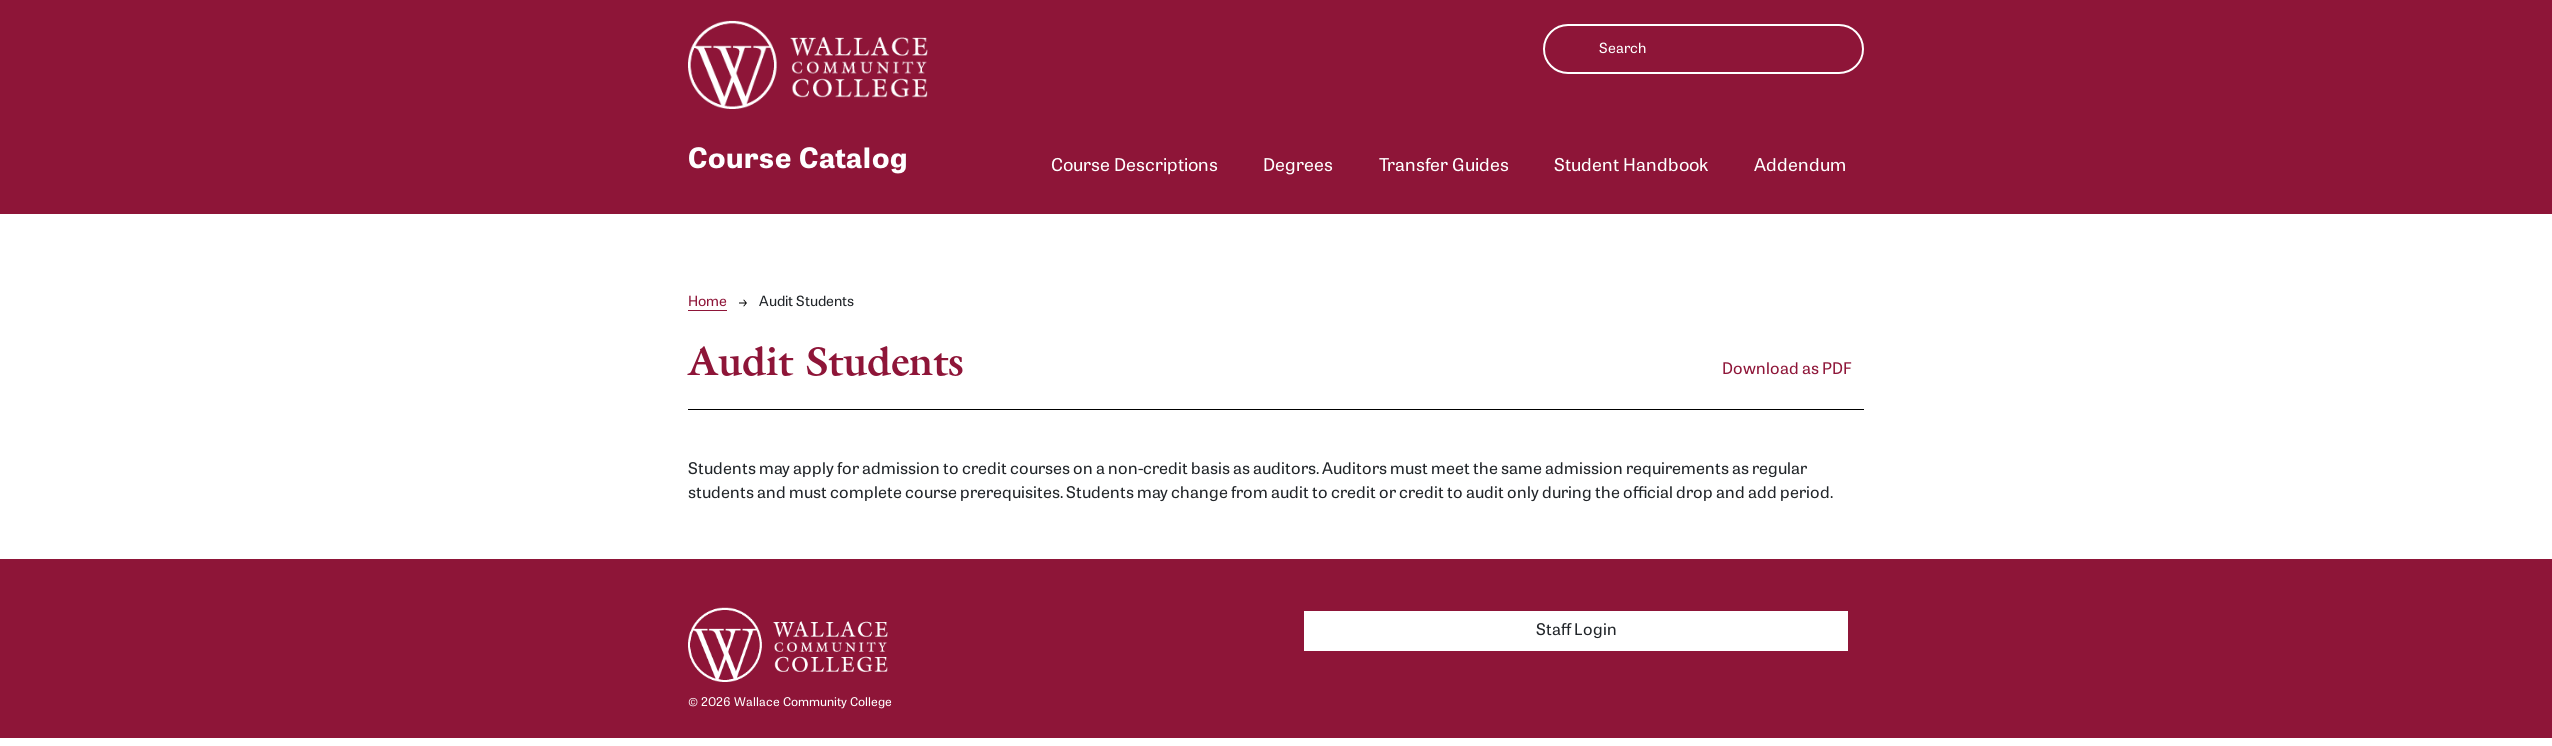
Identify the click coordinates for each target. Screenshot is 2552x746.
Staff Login (1576, 631)
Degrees (1298, 166)
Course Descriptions (1134, 166)
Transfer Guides (1444, 166)
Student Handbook (1631, 166)
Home (707, 302)
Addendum (1800, 166)
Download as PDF (1787, 370)
